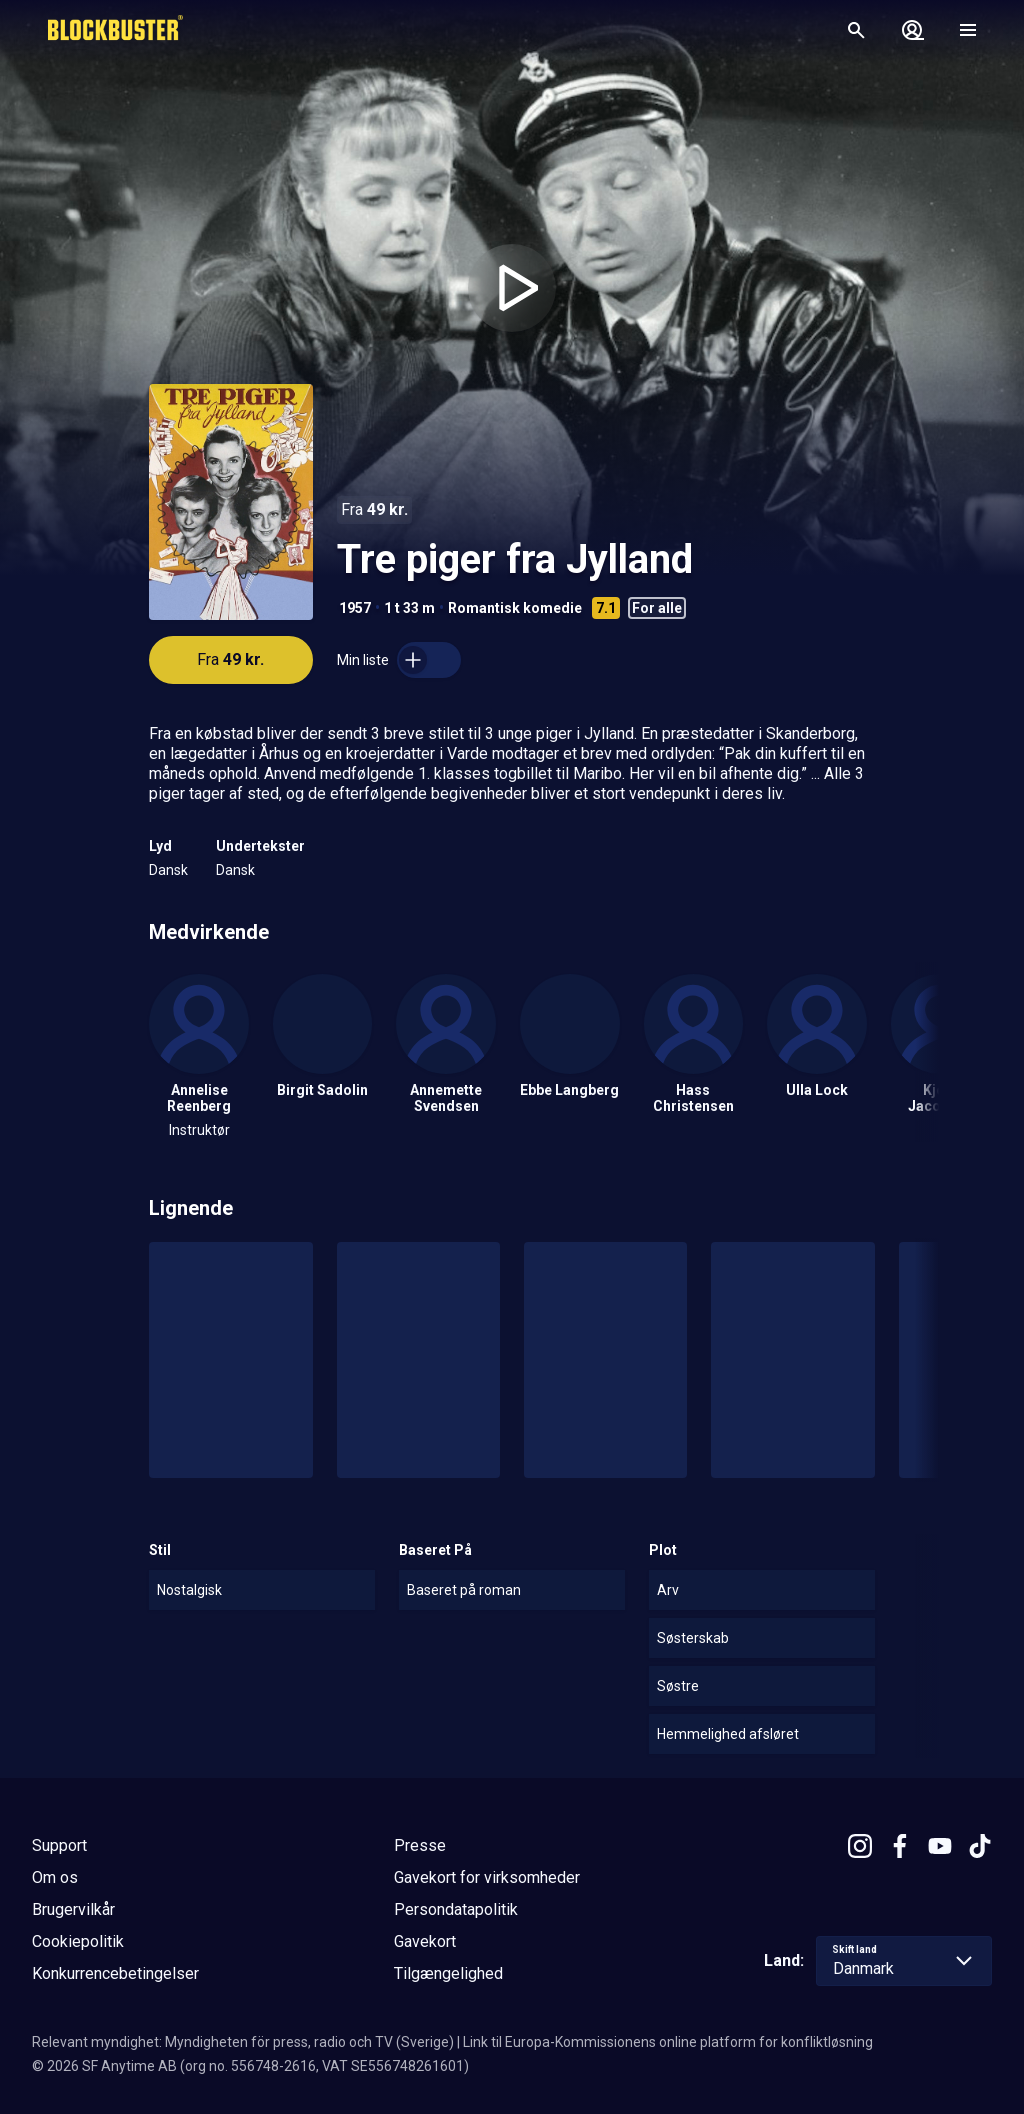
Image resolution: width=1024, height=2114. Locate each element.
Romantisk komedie (515, 608)
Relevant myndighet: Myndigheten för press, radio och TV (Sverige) (243, 2042)
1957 (355, 608)
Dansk (168, 870)
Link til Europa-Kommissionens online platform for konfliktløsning (668, 2042)
